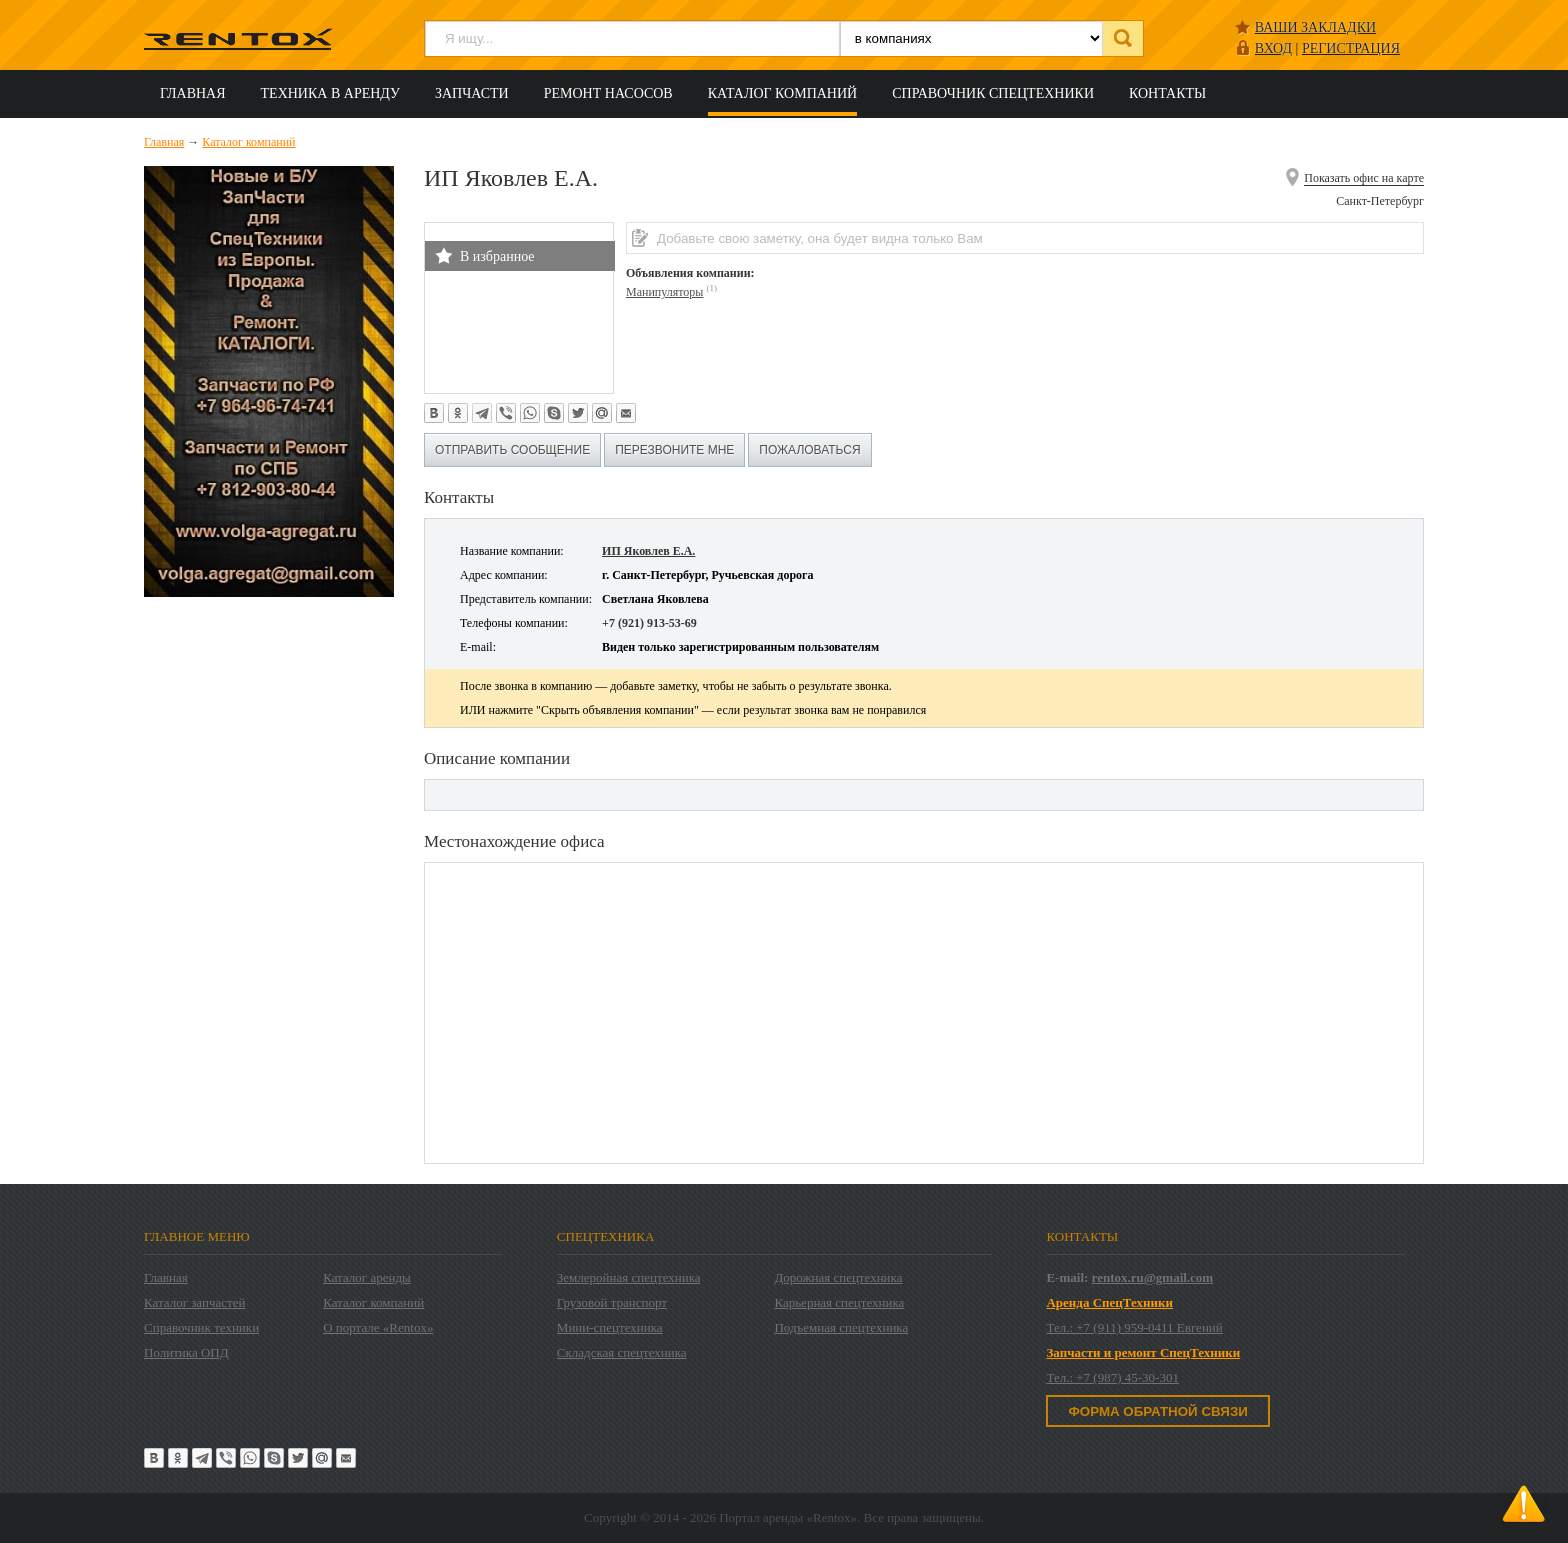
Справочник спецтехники (993, 93)
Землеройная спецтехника (629, 1277)
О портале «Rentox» (378, 1327)
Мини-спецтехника (610, 1327)
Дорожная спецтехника (838, 1277)
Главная (193, 93)
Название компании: (512, 551)
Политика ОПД (186, 1352)
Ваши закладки (1315, 27)
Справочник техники (201, 1327)
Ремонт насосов (608, 93)
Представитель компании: (526, 599)
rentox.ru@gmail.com (1153, 1277)
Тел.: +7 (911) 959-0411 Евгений (1134, 1327)
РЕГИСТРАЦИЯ (1351, 48)
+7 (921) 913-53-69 (649, 623)
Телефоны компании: (514, 623)
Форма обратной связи (1157, 1411)
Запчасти (472, 93)
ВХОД (1273, 48)
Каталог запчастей (194, 1302)
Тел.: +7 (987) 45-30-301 (1112, 1377)
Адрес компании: (504, 575)
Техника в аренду (330, 93)
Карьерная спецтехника (839, 1302)
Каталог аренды (367, 1277)
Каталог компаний (782, 93)
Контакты (1167, 93)
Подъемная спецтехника (841, 1327)
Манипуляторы (664, 292)
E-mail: (478, 647)
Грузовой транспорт (612, 1302)
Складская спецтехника (622, 1352)
